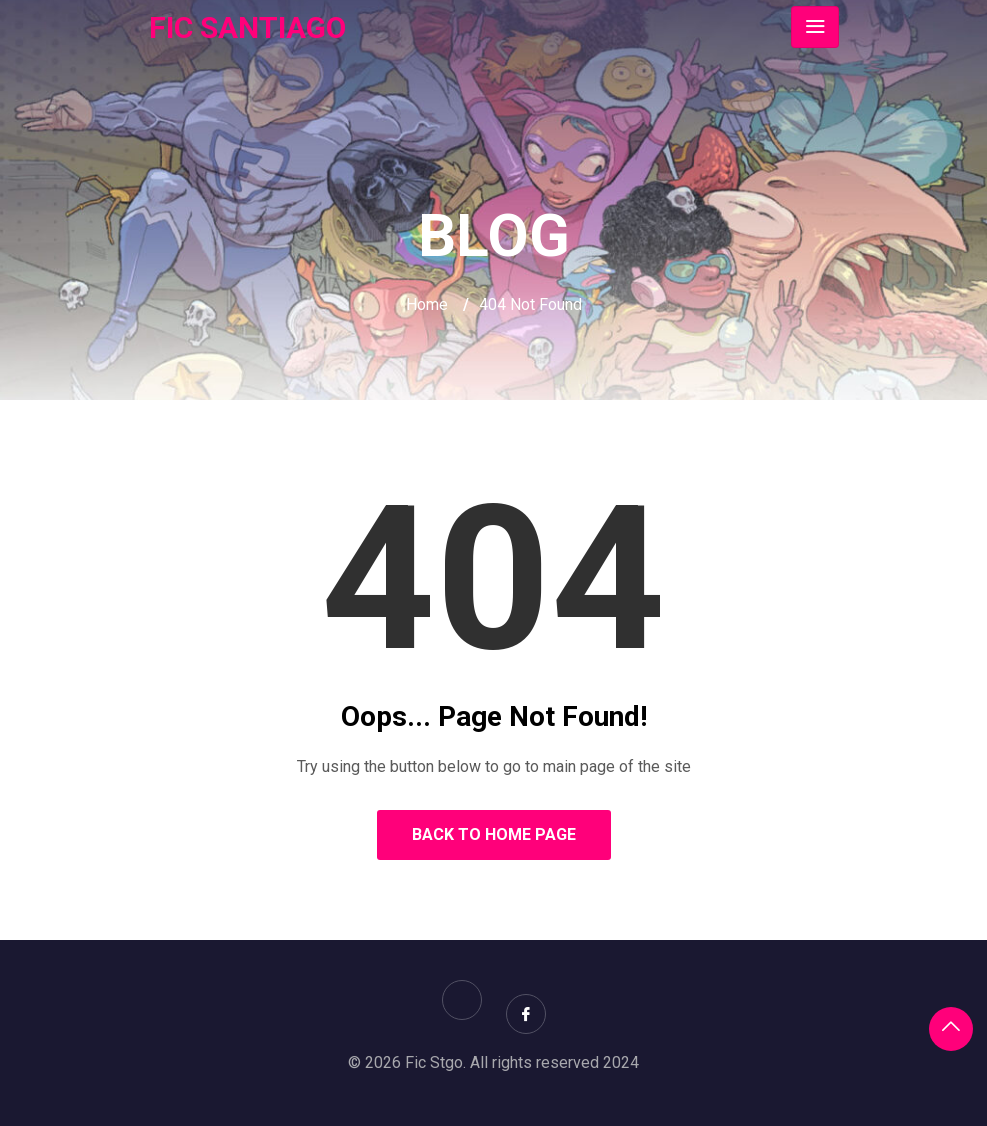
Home (427, 304)
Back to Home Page (494, 834)
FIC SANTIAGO (247, 27)
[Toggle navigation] (815, 27)
